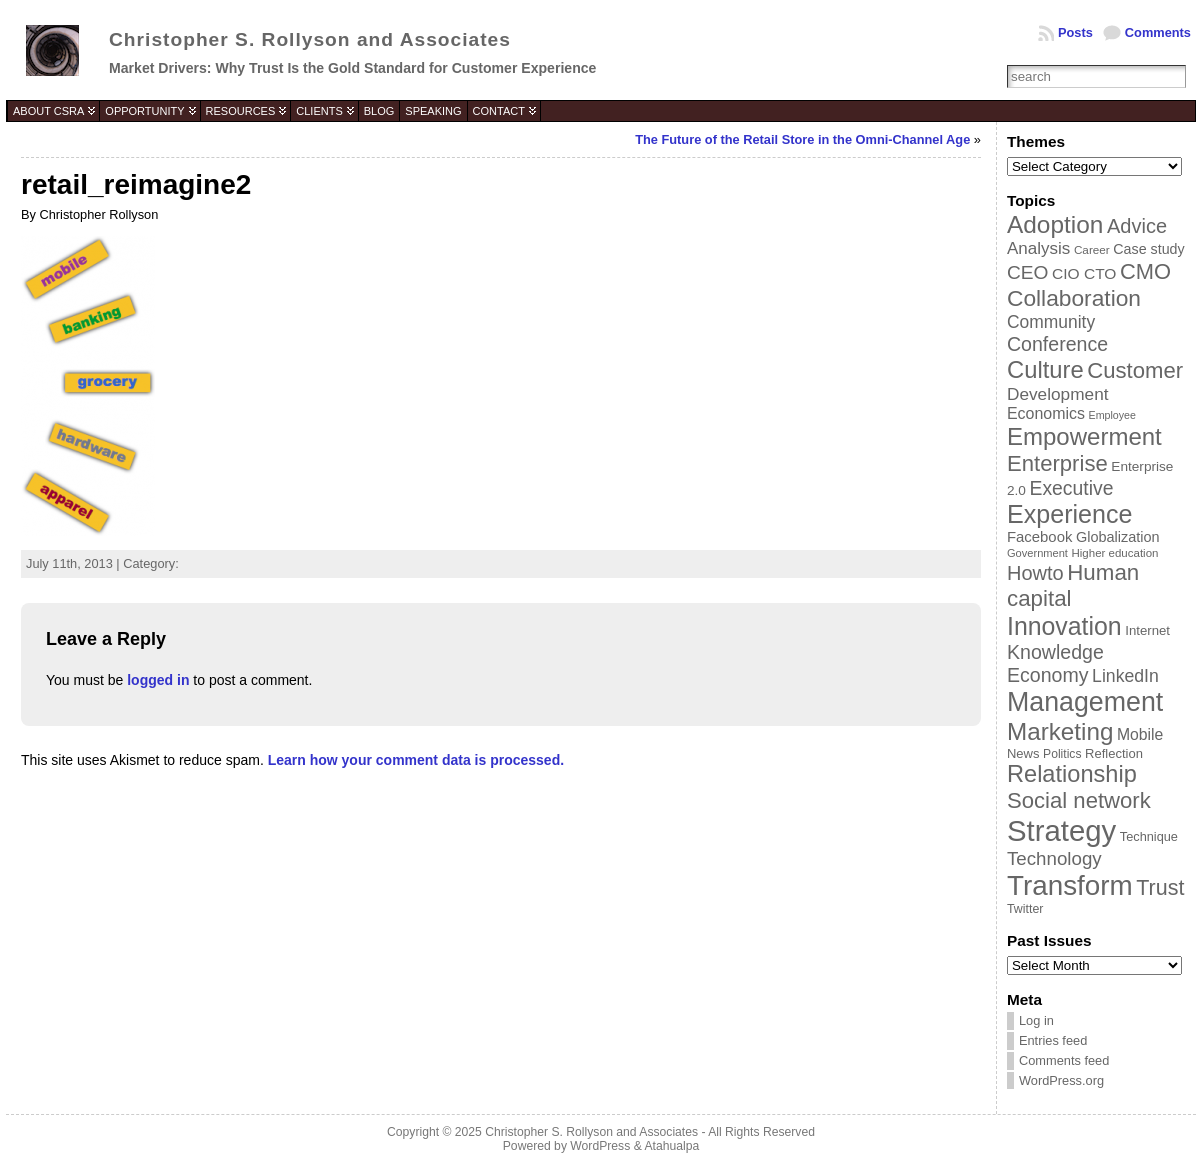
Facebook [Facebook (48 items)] (1039, 537)
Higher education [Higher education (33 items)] (1115, 553)
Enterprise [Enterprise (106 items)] (1057, 463)
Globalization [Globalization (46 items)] (1118, 537)
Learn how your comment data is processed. (416, 760)
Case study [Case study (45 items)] (1148, 249)
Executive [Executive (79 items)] (1071, 488)
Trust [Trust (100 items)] (1160, 888)
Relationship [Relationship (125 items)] (1072, 774)
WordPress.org (1061, 1080)
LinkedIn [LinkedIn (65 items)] (1125, 676)
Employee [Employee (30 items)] (1112, 415)
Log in (1036, 1020)
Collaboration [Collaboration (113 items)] (1074, 298)
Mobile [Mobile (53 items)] (1140, 734)
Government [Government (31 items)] (1037, 553)
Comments (1158, 32)
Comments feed (1064, 1060)
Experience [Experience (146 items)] (1069, 514)
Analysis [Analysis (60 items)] (1038, 248)
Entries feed (1053, 1040)
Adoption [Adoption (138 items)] (1055, 224)
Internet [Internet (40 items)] (1147, 630)
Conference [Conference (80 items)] (1057, 344)
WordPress (600, 1146)
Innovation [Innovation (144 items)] (1064, 626)
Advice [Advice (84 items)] (1137, 226)
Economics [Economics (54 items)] (1046, 413)
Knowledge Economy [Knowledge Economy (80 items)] (1055, 663)
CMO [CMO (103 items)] (1145, 271)
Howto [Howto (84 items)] (1035, 573)
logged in (158, 680)
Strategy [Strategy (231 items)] (1061, 830)
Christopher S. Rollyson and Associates (310, 39)
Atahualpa (671, 1146)
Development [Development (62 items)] (1058, 394)
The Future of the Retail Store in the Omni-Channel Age (802, 139)
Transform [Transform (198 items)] (1070, 885)
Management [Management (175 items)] (1085, 702)
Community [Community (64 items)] (1051, 322)
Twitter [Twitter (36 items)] (1025, 909)
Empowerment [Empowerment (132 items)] (1084, 436)
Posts (1075, 32)
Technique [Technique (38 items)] (1149, 836)
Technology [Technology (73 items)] (1054, 858)
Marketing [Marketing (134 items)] (1060, 731)
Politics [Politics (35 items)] (1062, 754)
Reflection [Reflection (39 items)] (1114, 753)
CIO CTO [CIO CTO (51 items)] (1084, 273)
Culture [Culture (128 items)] (1045, 369)
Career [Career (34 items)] (1092, 249)
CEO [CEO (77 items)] (1027, 272)
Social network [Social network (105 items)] (1079, 800)
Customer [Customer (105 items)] (1135, 370)
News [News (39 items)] (1023, 753)
